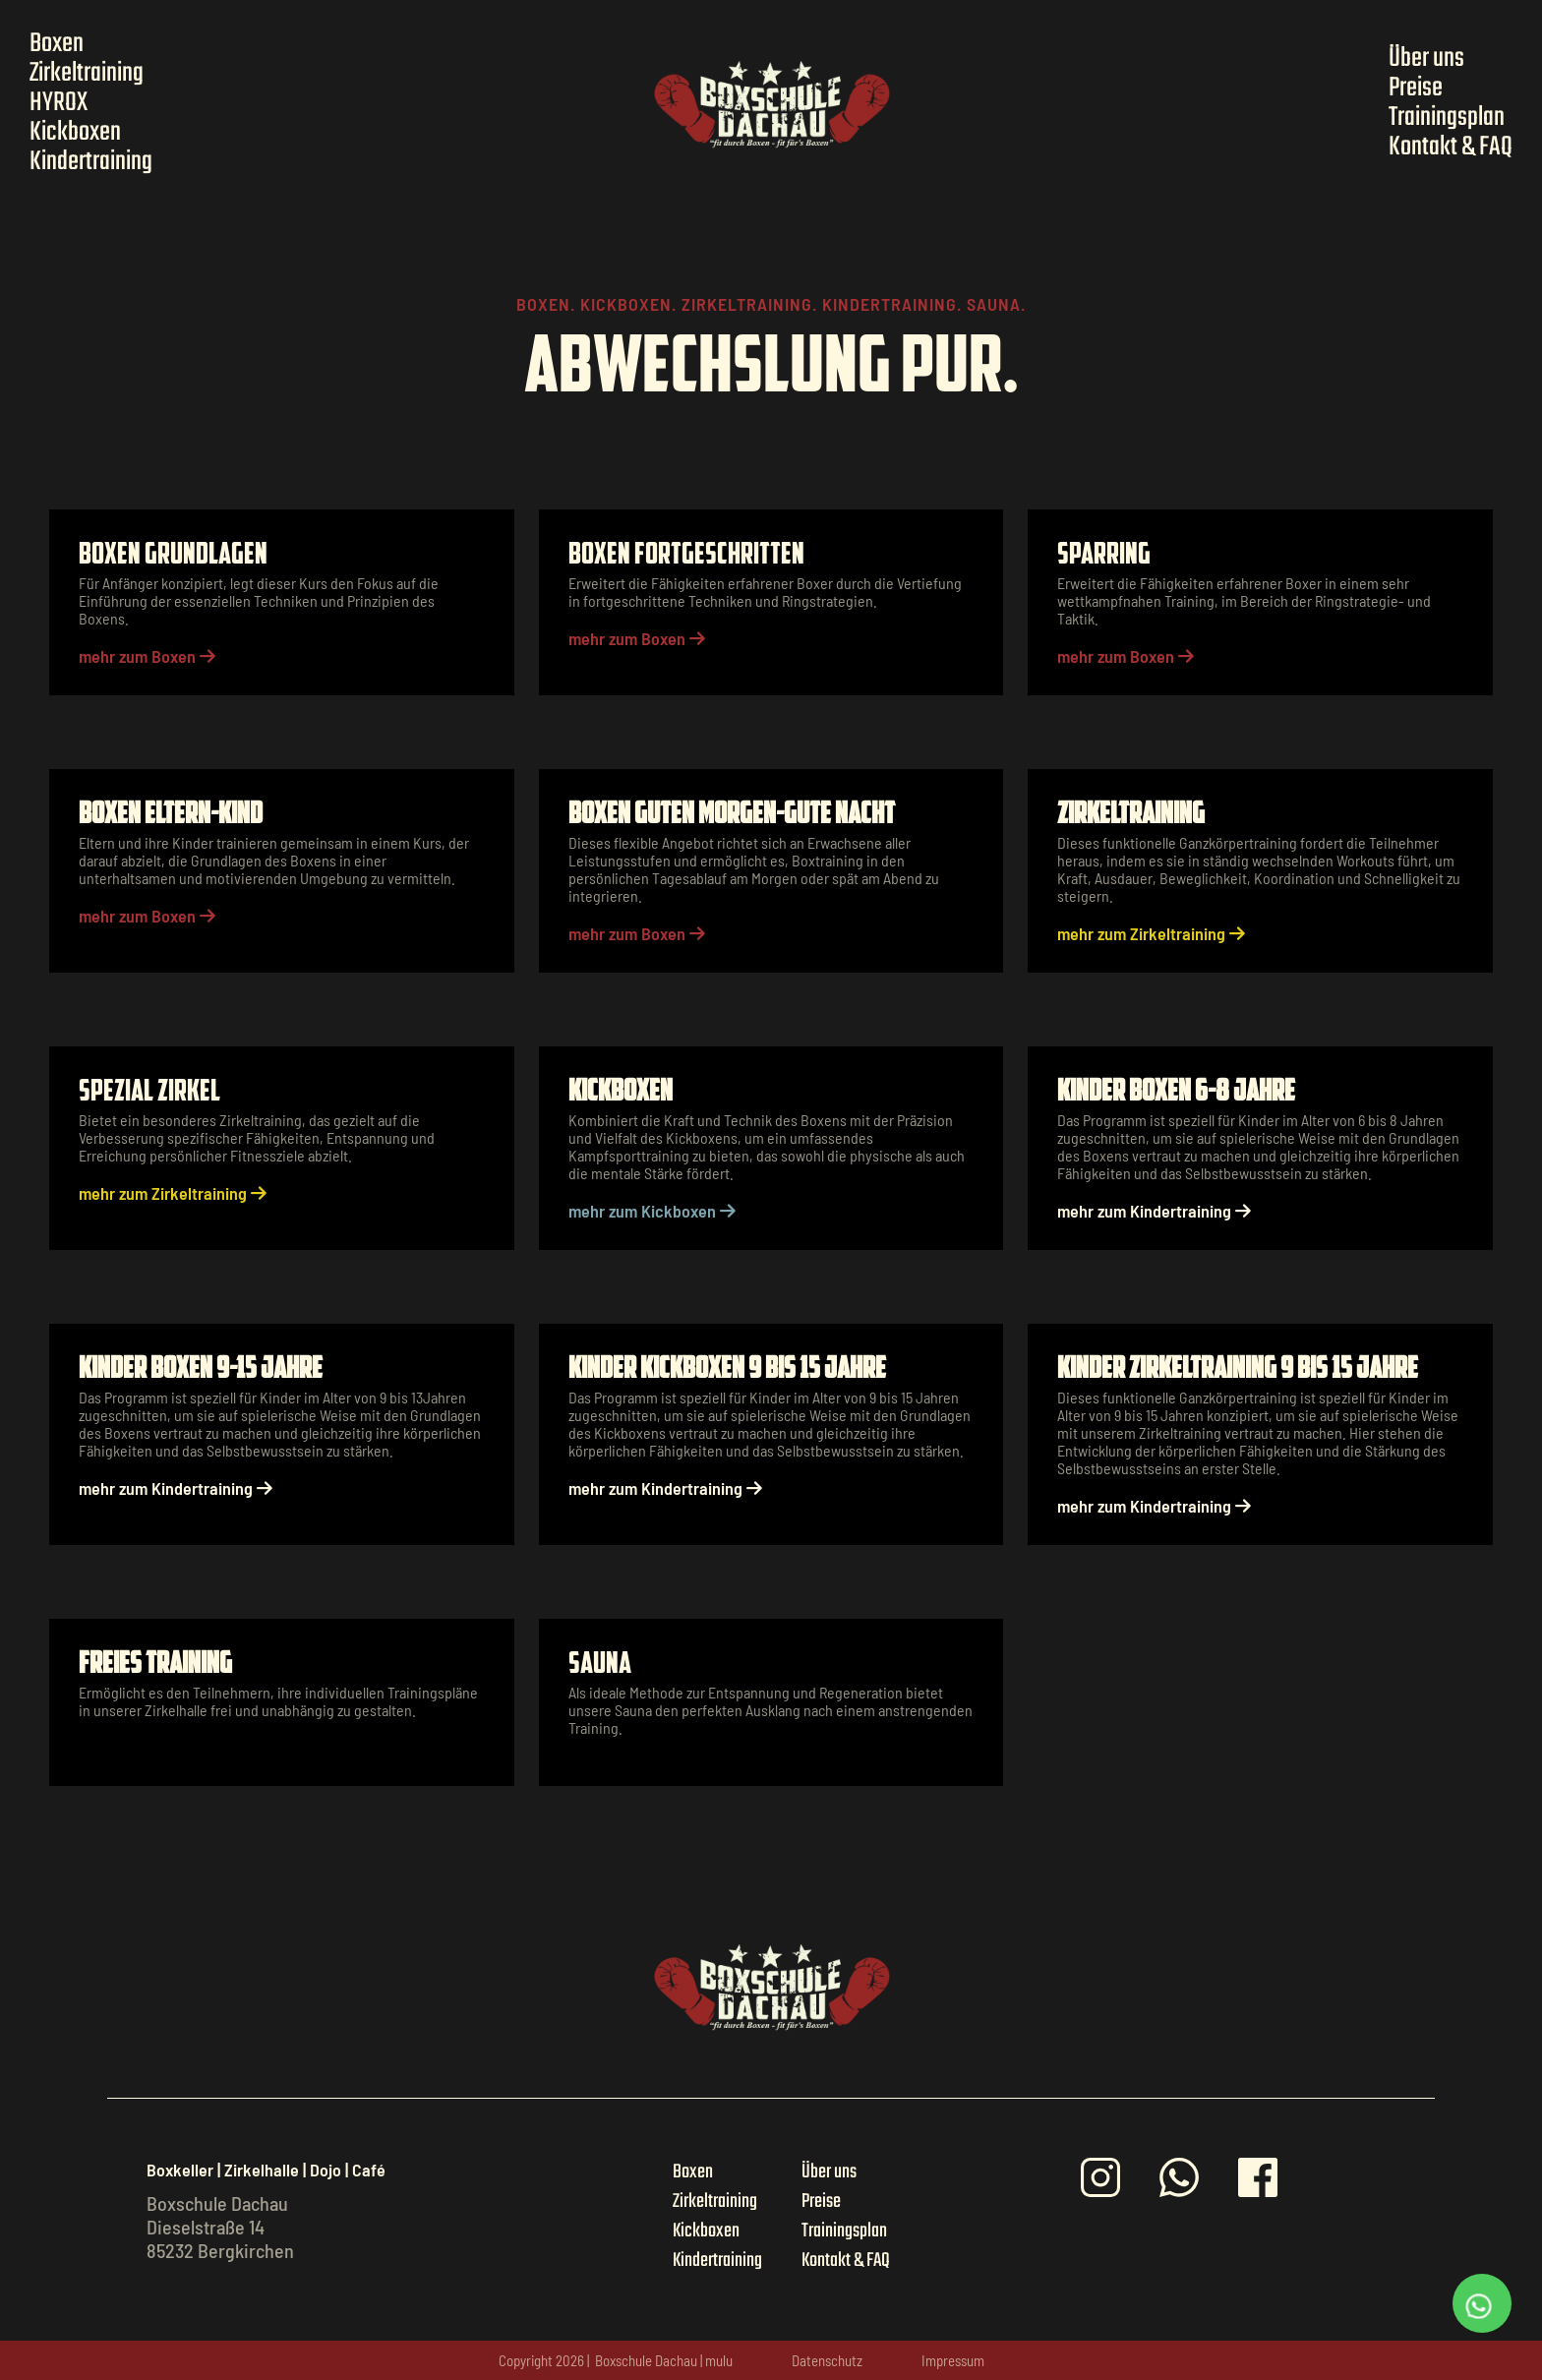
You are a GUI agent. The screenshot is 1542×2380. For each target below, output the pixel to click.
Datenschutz (827, 2360)
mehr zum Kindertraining (1154, 1210)
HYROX (59, 103)
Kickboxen (75, 133)
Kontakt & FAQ (1450, 147)
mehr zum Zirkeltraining (1151, 933)
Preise (1416, 88)
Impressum (952, 2360)
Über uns (1426, 59)
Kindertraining (91, 162)
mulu (719, 2360)
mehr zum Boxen (147, 656)
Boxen (57, 44)
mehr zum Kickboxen (652, 1210)
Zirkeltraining (87, 74)
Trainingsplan (1447, 118)
